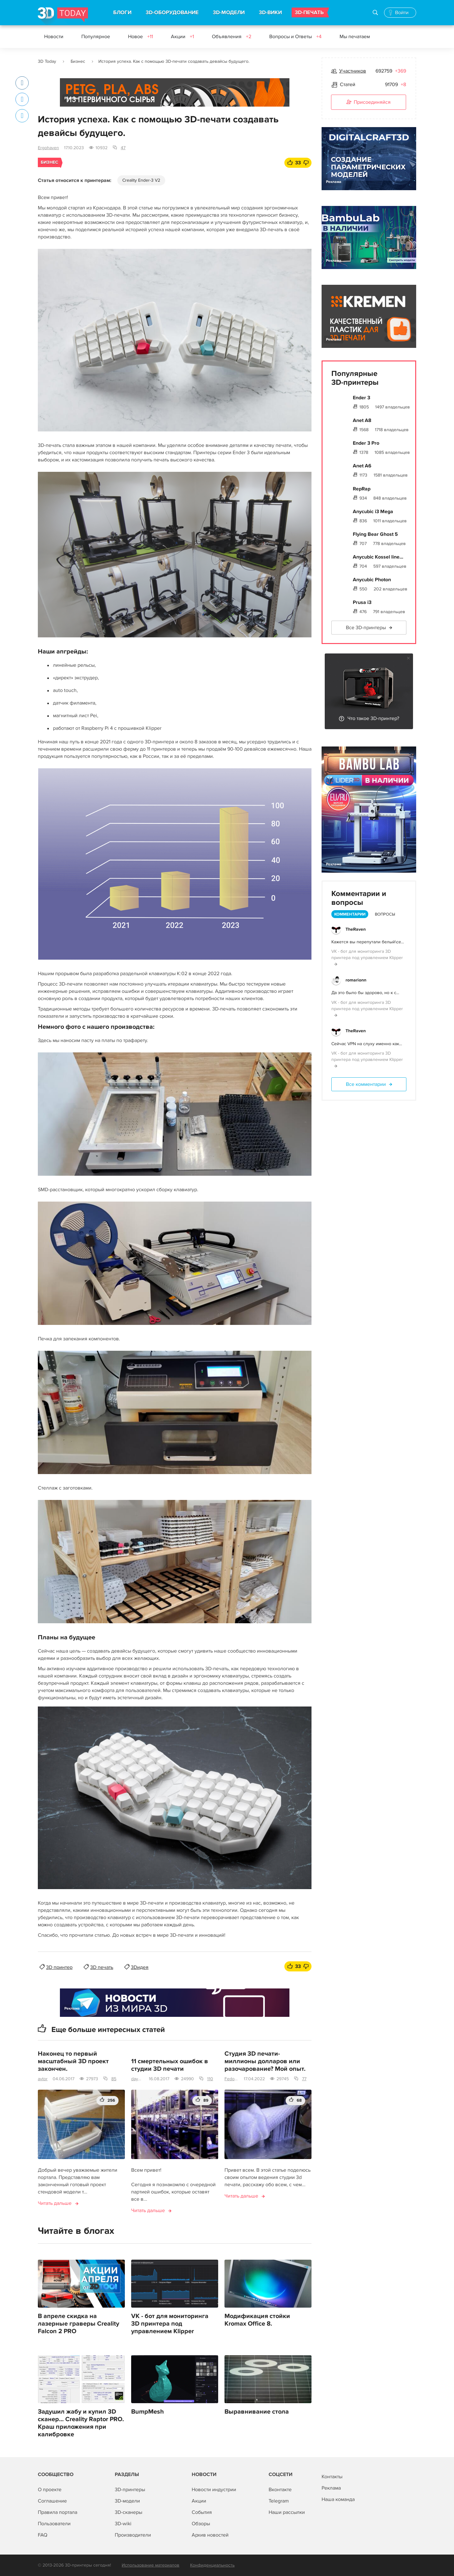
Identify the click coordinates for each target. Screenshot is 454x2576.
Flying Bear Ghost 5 (375, 534)
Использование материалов (150, 2565)
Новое (140, 36)
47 (123, 147)
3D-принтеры (130, 2489)
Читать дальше (55, 2203)
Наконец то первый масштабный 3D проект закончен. (73, 2061)
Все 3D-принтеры (366, 627)
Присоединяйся (368, 102)
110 (210, 2078)
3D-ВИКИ (270, 12)
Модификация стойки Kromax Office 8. (257, 2319)
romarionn (356, 980)
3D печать (101, 1967)
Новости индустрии (214, 2489)
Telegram (279, 2501)
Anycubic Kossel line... (378, 557)
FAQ (42, 2535)
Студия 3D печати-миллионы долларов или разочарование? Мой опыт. (265, 2061)
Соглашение (52, 2501)
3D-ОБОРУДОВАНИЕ (172, 12)
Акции (182, 36)
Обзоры (201, 2523)
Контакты (332, 2477)
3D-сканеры (128, 2512)
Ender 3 (361, 398)
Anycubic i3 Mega (373, 511)
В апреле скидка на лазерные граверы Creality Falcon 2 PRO (78, 2323)
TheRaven (356, 929)
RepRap (361, 489)
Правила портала (57, 2512)
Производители (133, 2535)
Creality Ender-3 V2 (141, 180)
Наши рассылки (287, 2512)
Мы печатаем (355, 36)
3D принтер (59, 1967)
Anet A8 (362, 420)
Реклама (72, 98)
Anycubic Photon (372, 580)
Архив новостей (210, 2535)
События (202, 2512)
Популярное (95, 36)
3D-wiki (123, 2523)
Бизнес (78, 61)
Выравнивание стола (256, 2411)
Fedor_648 (231, 2078)
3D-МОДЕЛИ (229, 12)
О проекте (49, 2489)
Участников (352, 71)
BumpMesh (147, 2411)
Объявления (231, 36)
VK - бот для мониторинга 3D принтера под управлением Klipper (169, 2323)
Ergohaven (48, 147)
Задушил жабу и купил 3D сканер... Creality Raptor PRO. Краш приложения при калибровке (81, 2423)
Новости (53, 36)
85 (113, 2078)
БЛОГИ (122, 12)
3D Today (47, 61)
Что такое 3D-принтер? (373, 718)
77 (304, 2078)
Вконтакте (280, 2489)
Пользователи (54, 2523)
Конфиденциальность (212, 2565)
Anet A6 (362, 466)
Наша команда (338, 2499)
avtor (43, 2078)
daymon (137, 2078)
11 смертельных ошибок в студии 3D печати (169, 2065)
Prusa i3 (362, 602)
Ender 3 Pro (366, 443)
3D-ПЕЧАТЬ (309, 12)
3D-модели (127, 2501)
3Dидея (139, 1967)
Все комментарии (366, 1084)
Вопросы (385, 914)
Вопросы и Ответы (295, 36)
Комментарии (349, 914)
